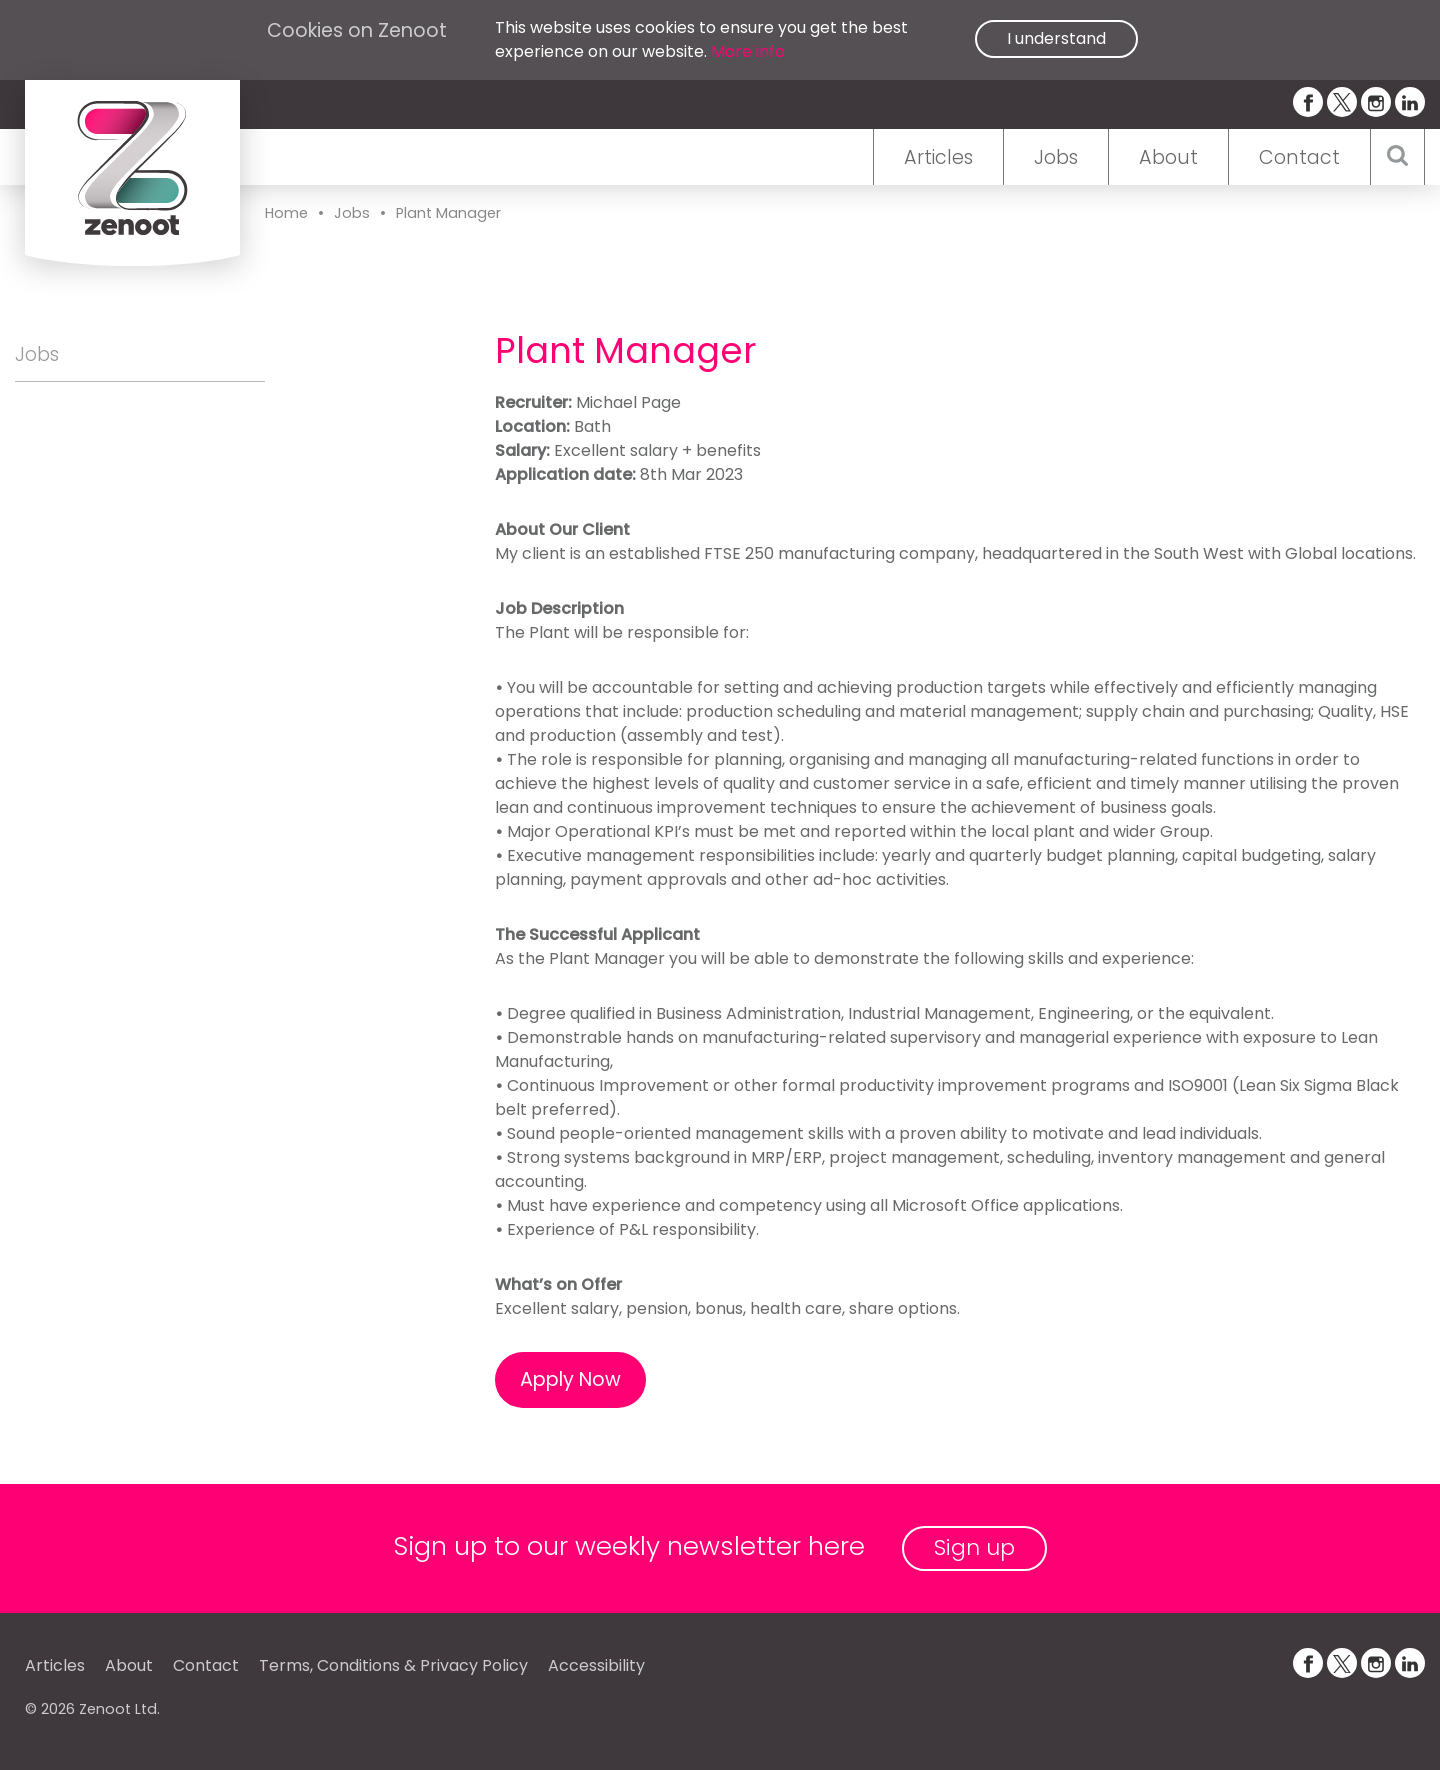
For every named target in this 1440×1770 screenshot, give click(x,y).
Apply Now (570, 1379)
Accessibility (596, 1665)
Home (286, 213)
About (1168, 157)
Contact (1299, 157)
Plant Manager (448, 213)
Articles (938, 157)
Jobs (1056, 157)
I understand (1056, 38)
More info (748, 51)
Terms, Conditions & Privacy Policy (393, 1665)
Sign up (974, 1547)
